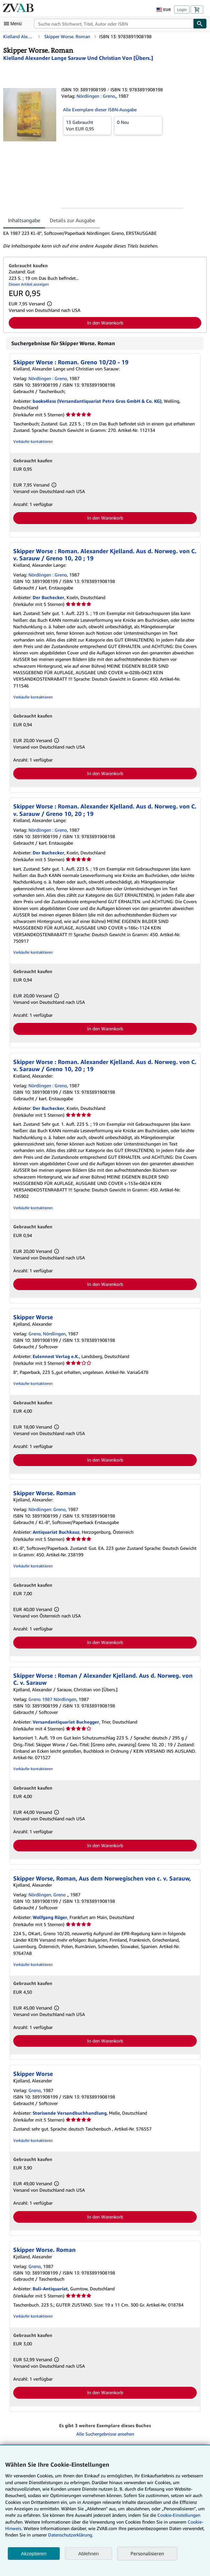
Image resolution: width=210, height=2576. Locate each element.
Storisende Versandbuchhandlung (70, 2113)
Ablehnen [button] (88, 2553)
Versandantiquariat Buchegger (66, 1722)
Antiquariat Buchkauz (56, 1532)
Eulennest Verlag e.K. (56, 1356)
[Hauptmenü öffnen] (14, 23)
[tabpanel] (102, 239)
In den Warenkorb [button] (105, 322)
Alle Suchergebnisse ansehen (105, 2434)
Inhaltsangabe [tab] (24, 220)
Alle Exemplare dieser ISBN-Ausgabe (100, 109)
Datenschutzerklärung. (70, 2535)
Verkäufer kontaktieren (33, 441)
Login (182, 9)
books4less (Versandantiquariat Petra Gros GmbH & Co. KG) (97, 401)
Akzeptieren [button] (34, 2553)
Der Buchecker (48, 597)
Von (87, 125)
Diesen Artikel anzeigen (29, 284)
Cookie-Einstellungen (178, 2515)
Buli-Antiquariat (50, 2288)
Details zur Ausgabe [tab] (72, 220)
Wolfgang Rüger (50, 1917)
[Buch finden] (200, 23)
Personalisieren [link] (147, 2553)
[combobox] (113, 23)
